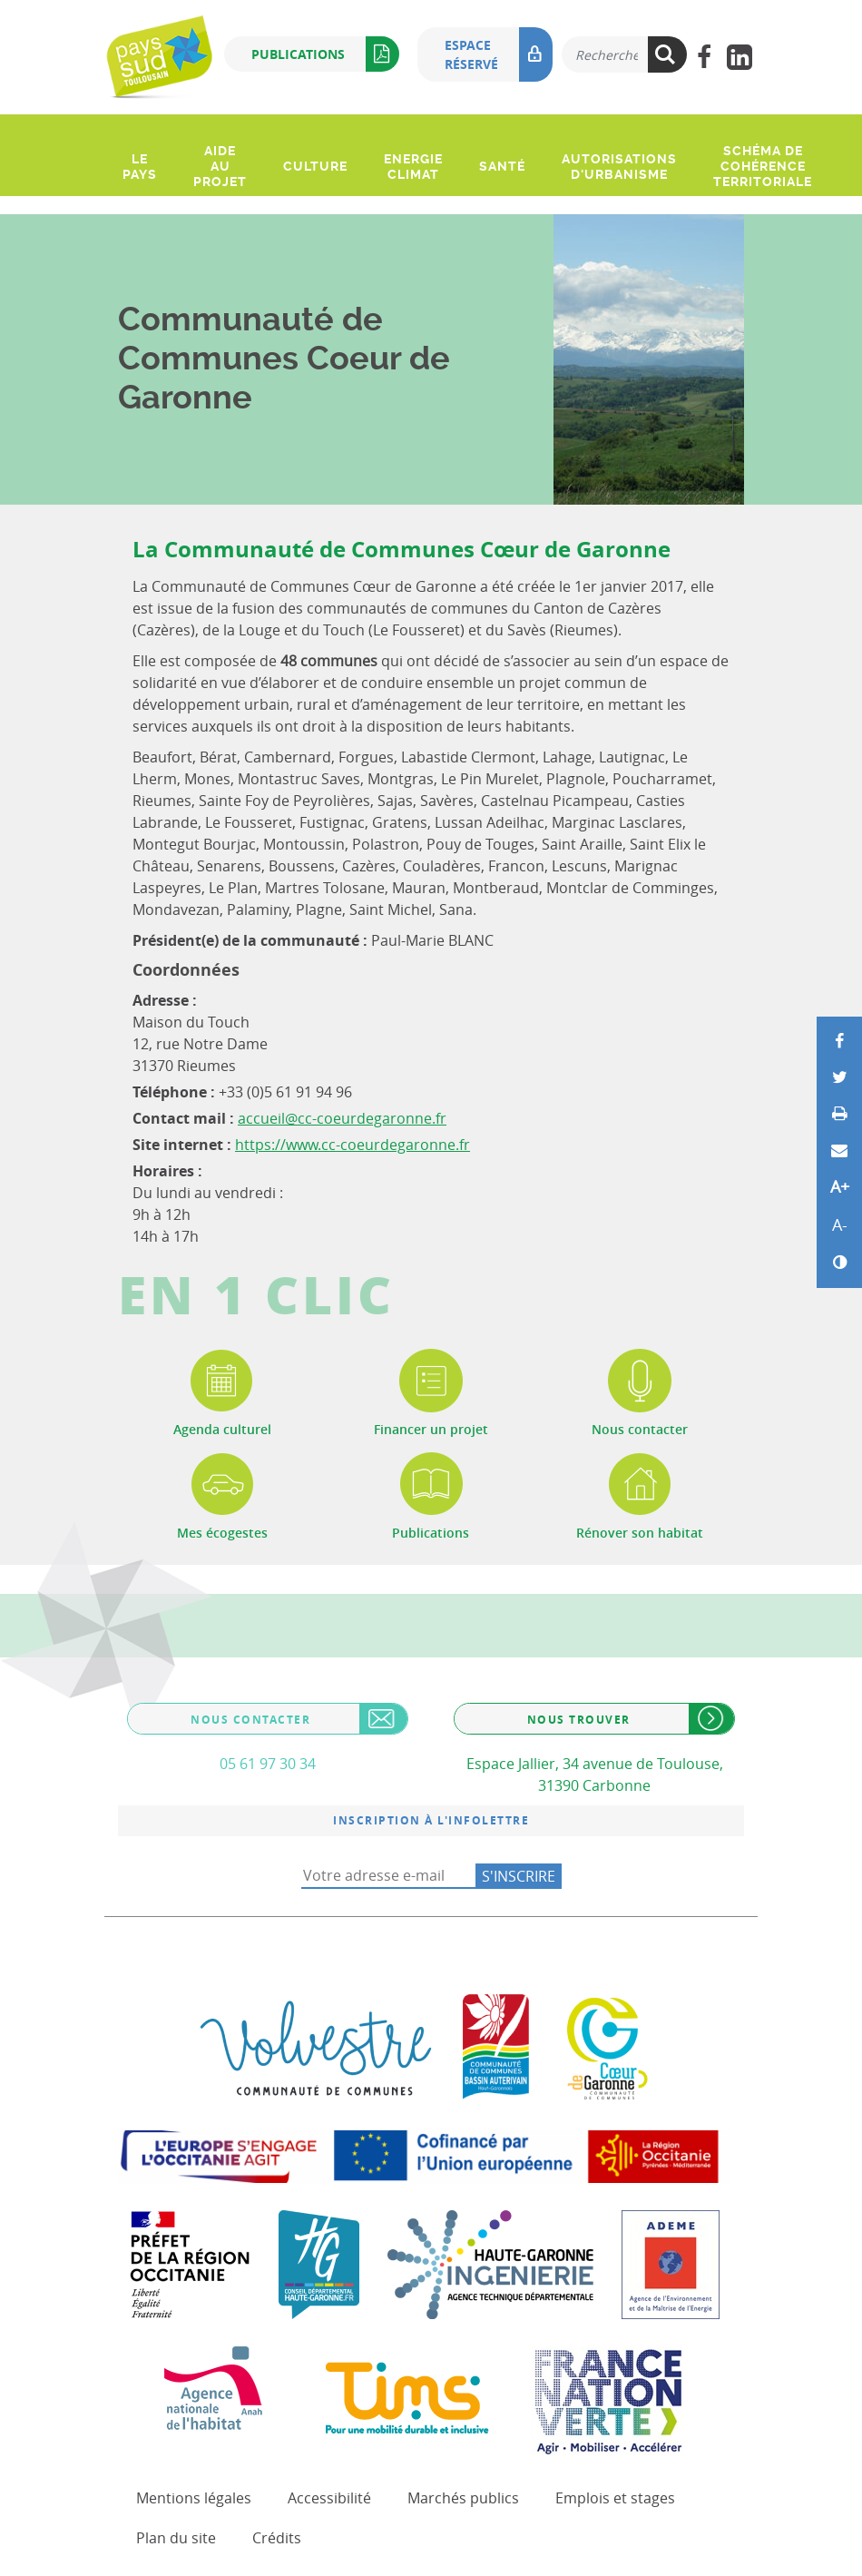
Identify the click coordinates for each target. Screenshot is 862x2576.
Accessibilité (329, 2498)
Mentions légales (193, 2498)
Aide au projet (220, 166)
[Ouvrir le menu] (120, 126)
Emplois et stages (615, 2498)
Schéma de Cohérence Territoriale (762, 166)
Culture (315, 166)
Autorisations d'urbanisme (619, 167)
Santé (502, 166)
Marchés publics (463, 2498)
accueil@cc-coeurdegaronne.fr (342, 1118)
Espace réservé (499, 54)
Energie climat (413, 167)
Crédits (276, 2538)
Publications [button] (325, 54)
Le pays (139, 167)
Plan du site (176, 2538)
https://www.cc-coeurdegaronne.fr (352, 1145)
